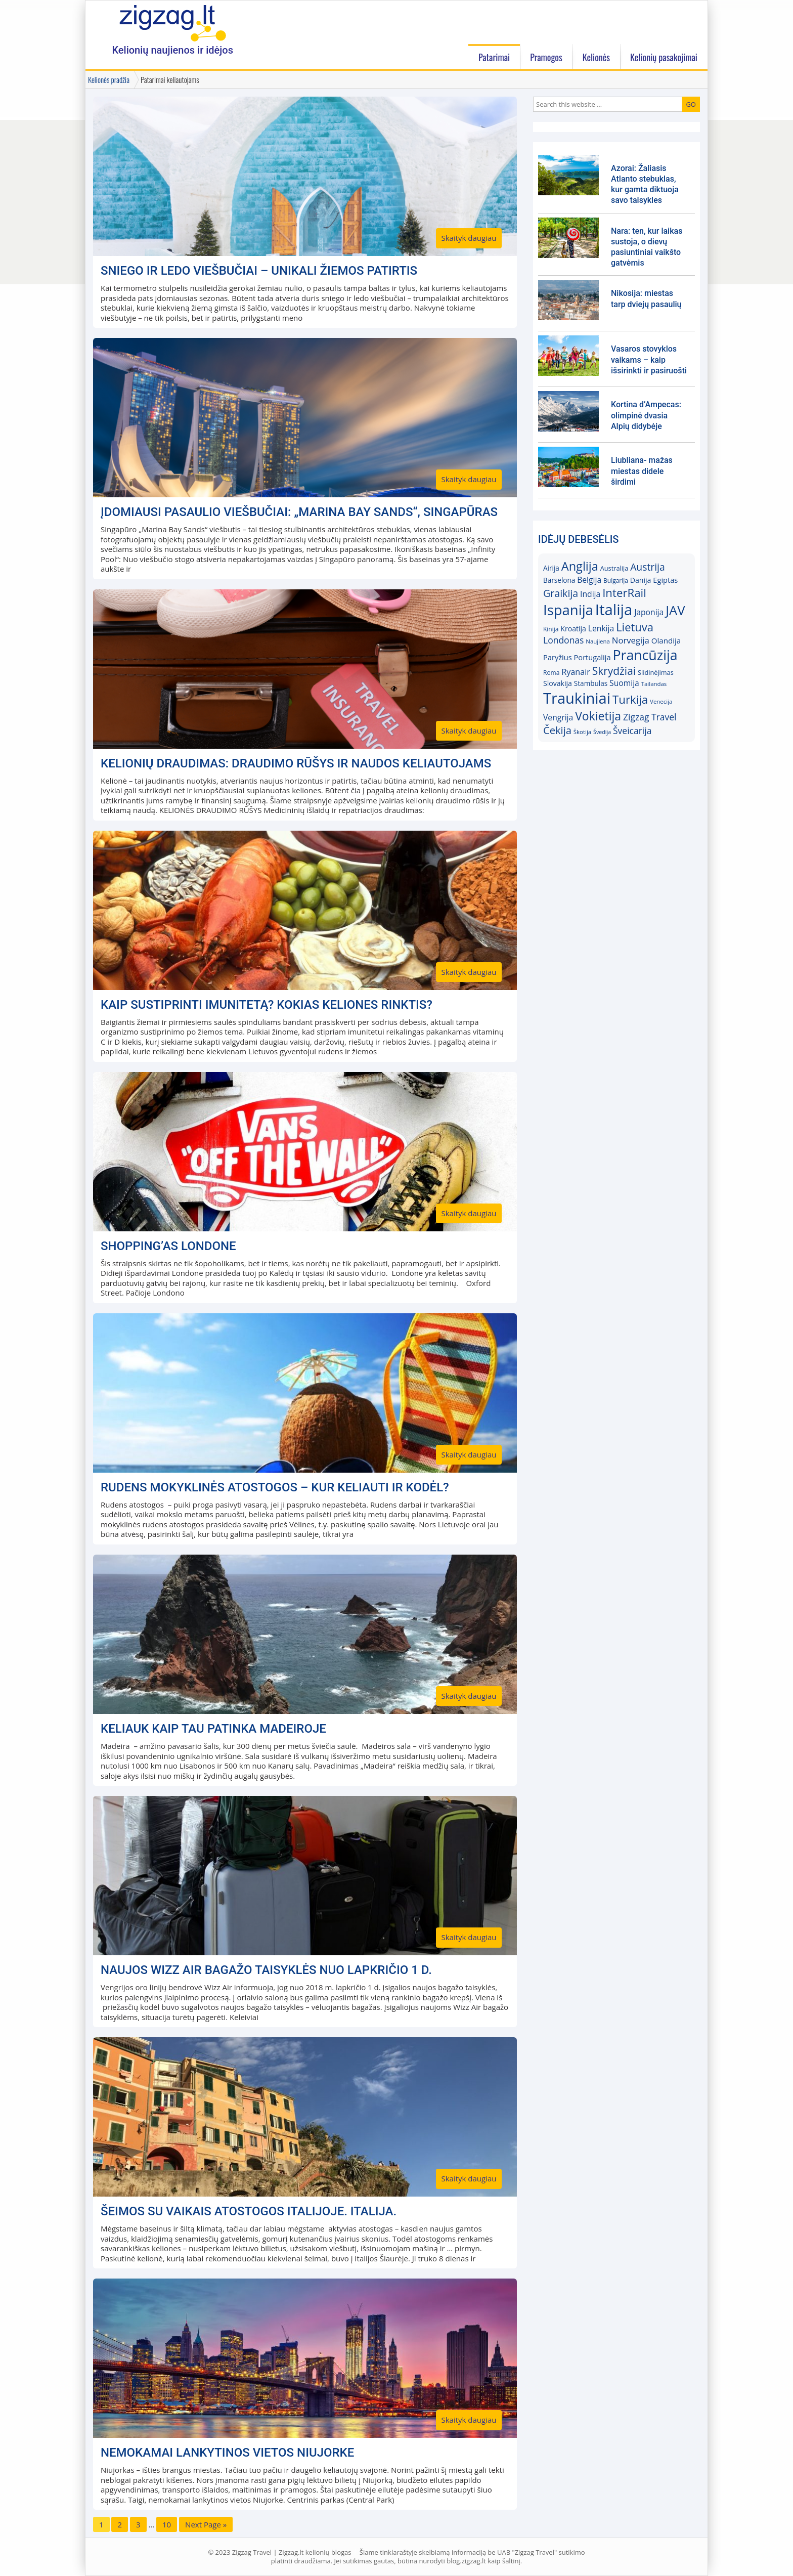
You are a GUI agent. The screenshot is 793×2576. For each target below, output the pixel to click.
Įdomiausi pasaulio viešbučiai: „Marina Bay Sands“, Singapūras (299, 512)
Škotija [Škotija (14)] (582, 732)
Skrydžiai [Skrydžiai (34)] (614, 671)
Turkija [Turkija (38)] (630, 699)
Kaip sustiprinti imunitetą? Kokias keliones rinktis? (266, 1005)
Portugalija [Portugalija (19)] (592, 657)
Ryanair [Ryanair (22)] (575, 671)
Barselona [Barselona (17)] (559, 580)
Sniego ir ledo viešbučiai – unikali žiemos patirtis (259, 271)
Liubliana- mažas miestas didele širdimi (642, 470)
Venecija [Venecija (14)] (661, 701)
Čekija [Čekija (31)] (557, 730)
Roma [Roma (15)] (551, 672)
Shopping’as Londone (168, 1246)
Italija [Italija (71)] (613, 609)
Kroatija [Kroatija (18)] (573, 628)
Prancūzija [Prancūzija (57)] (644, 655)
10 (166, 2524)
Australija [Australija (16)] (614, 568)
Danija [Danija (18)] (640, 580)
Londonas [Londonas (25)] (563, 640)
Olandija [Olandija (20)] (666, 640)
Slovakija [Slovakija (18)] (557, 683)
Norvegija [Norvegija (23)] (630, 640)
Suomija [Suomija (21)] (624, 683)
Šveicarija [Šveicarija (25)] (632, 730)
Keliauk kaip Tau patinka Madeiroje (213, 1729)
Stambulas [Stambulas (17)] (590, 683)
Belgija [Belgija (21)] (589, 579)
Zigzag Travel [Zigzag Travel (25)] (649, 717)
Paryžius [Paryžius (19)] (557, 657)
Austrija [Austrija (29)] (647, 567)
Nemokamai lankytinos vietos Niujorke (227, 2452)
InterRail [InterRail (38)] (624, 592)
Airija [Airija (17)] (551, 568)
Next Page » (206, 2524)
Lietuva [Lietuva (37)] (634, 627)
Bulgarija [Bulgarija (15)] (615, 580)
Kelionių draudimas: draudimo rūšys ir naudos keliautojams (296, 763)
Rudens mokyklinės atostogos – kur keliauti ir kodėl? (275, 1487)
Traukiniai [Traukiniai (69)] (576, 698)
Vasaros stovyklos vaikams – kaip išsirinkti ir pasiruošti (649, 359)
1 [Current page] (101, 2524)
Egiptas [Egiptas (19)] (665, 580)
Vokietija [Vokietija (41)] (598, 716)
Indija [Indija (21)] (590, 593)
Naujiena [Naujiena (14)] (598, 641)
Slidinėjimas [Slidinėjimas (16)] (656, 672)
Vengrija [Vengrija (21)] (558, 717)
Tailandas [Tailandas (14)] (654, 684)
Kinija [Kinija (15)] (550, 629)
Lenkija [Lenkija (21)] (601, 628)
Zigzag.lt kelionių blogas (172, 22)
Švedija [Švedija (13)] (602, 732)
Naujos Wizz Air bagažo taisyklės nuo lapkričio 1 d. (266, 1970)
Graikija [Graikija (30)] (560, 593)
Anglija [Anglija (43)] (579, 566)
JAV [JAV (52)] (675, 610)
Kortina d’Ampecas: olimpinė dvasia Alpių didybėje (646, 415)
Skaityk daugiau (468, 238)
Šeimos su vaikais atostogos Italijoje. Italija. (248, 2211)
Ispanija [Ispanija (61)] (568, 609)
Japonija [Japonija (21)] (649, 612)
